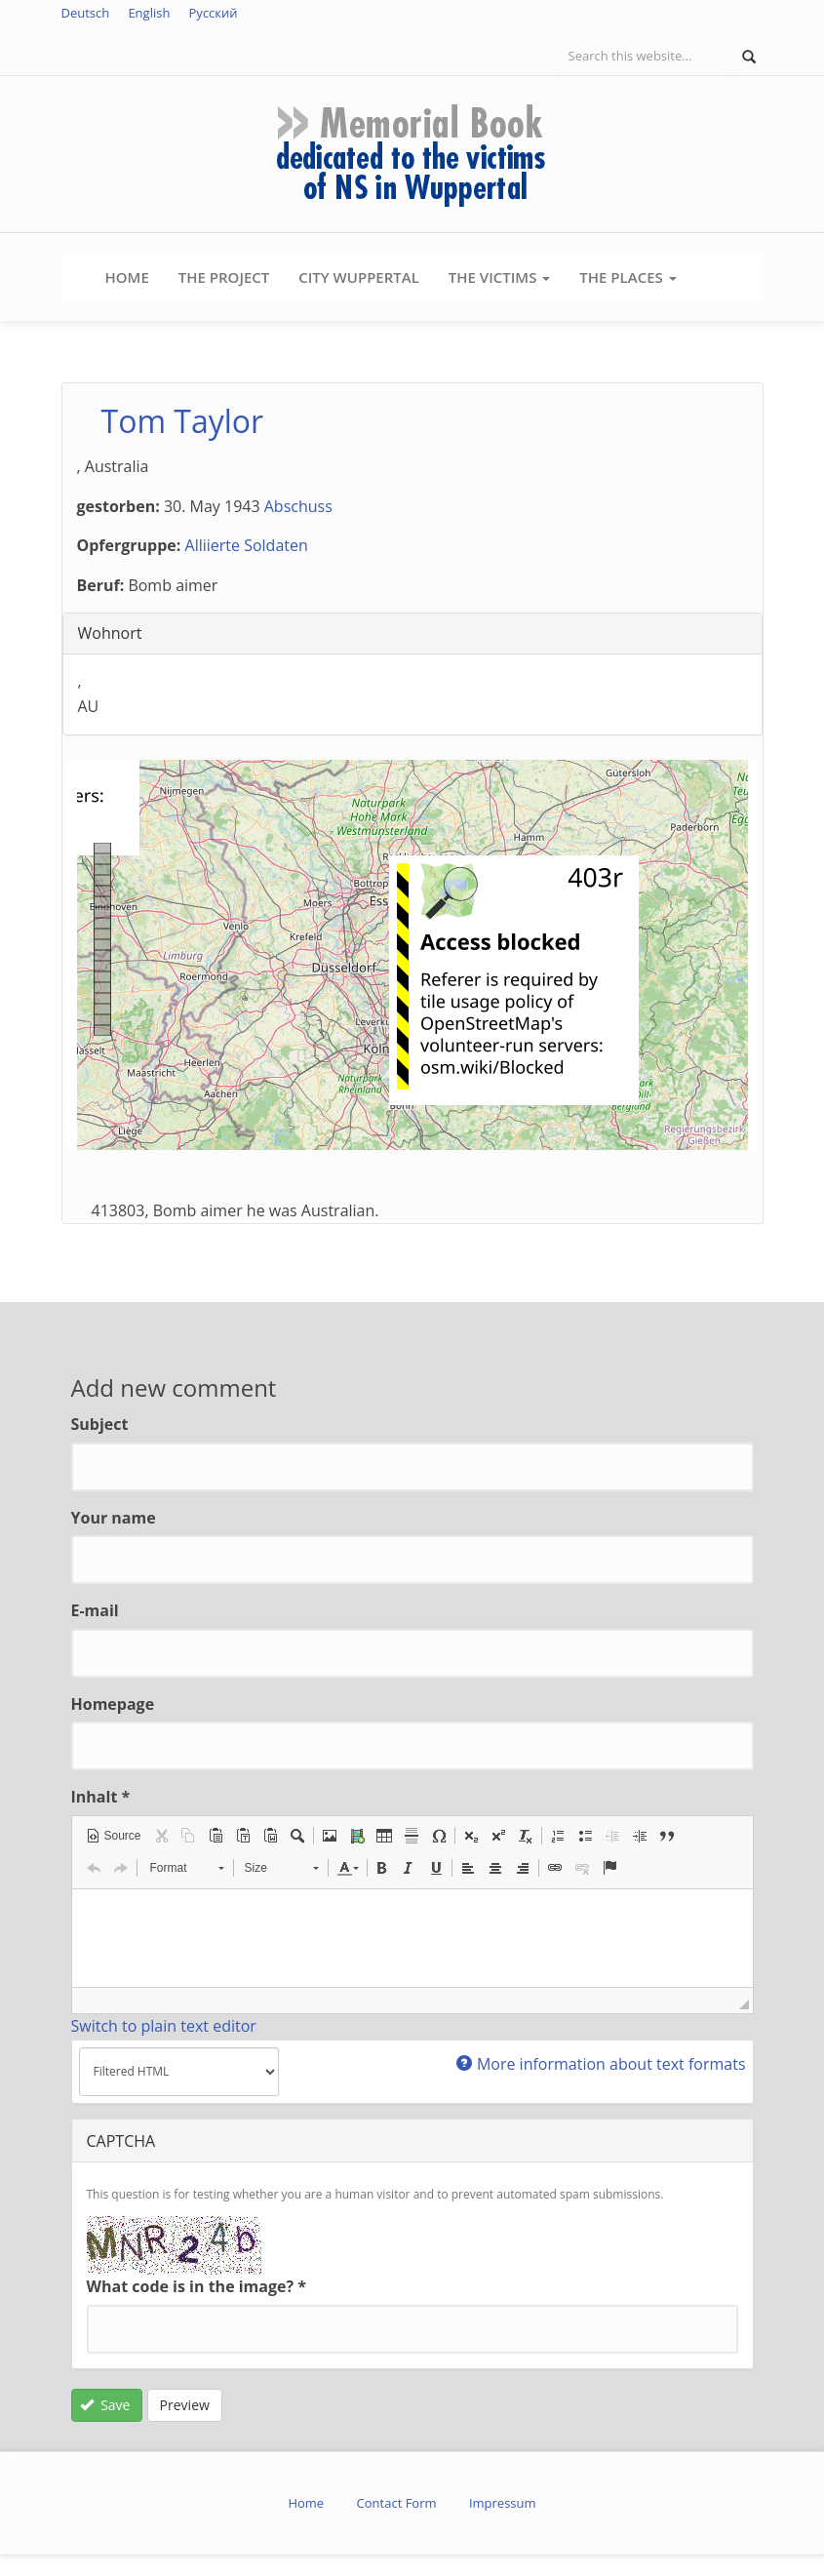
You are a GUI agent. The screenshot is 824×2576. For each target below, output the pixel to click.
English (149, 12)
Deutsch (85, 12)
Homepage (113, 1704)
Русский (213, 12)
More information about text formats (601, 2064)
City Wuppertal (358, 277)
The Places (627, 277)
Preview (185, 2405)
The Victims (499, 277)
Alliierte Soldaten (246, 545)
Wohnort (110, 633)
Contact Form (397, 2503)
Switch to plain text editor (163, 2026)
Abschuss (298, 506)
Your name (113, 1517)
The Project (223, 277)
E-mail (95, 1610)
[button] (113, 1835)
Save (105, 2405)
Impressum (502, 2503)
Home (127, 277)
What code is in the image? (197, 2286)
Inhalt (101, 1796)
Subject (100, 1424)
